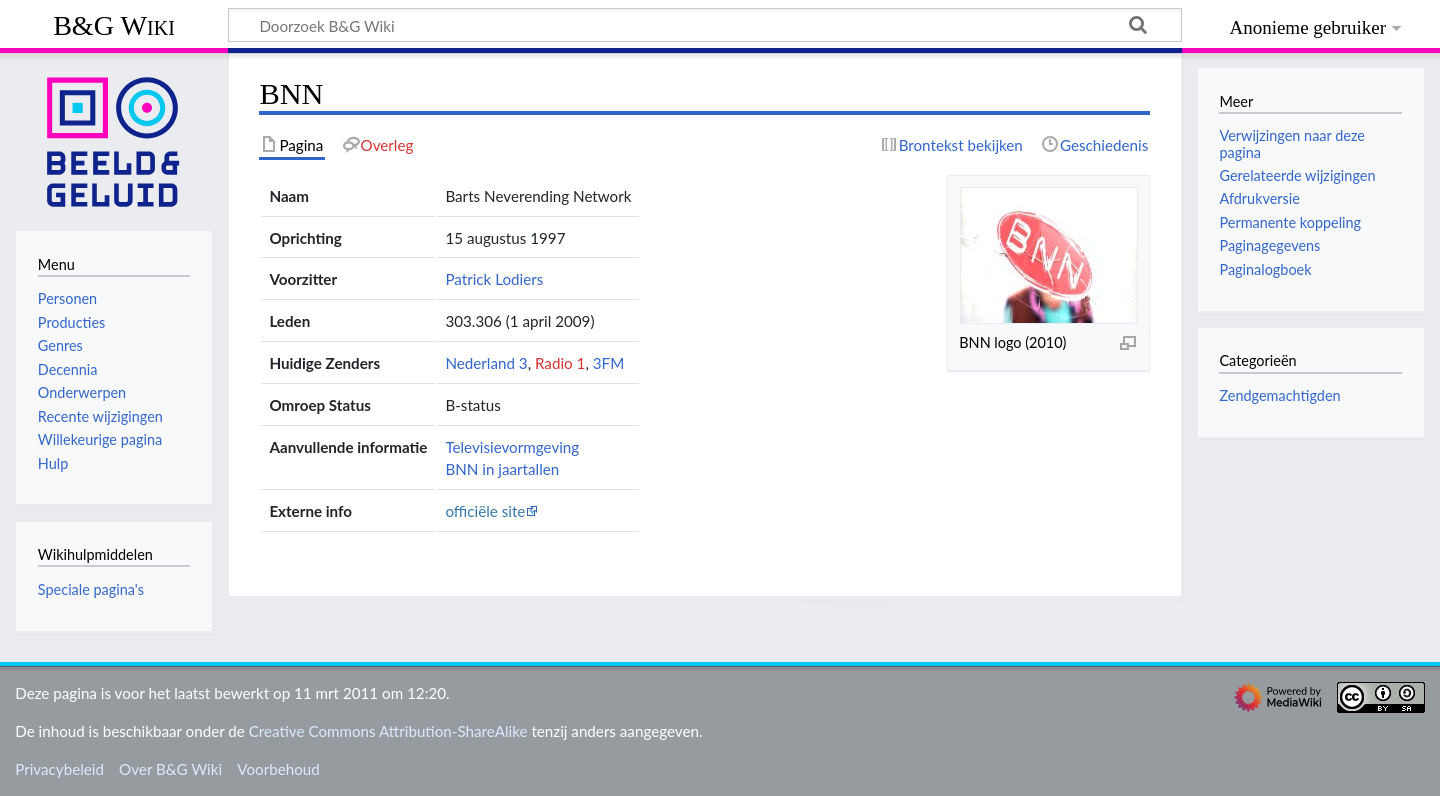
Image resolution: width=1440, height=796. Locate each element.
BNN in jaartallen (502, 469)
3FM (609, 363)
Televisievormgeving (512, 447)
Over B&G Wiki (170, 769)
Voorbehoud (278, 769)
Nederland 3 (486, 363)
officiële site (485, 511)
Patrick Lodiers (494, 279)
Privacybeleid (59, 769)
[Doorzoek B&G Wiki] (705, 25)
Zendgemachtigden (1279, 395)
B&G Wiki (114, 25)
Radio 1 (560, 363)
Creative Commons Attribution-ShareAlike (388, 731)
